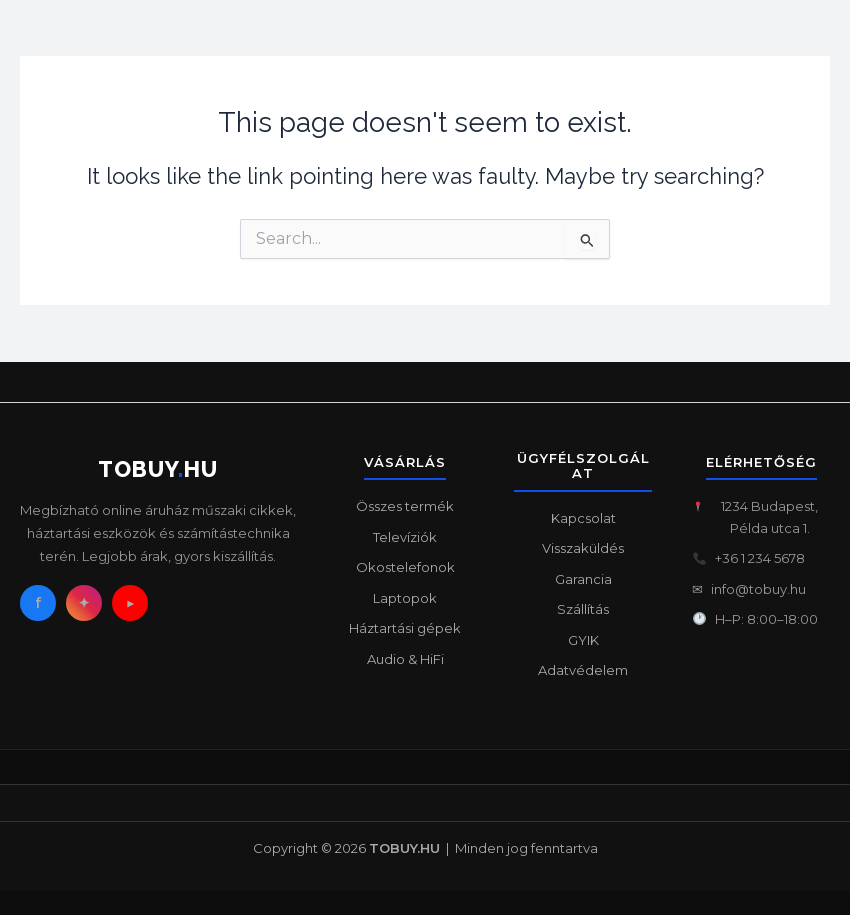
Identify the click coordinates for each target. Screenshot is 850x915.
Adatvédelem (583, 670)
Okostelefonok (405, 567)
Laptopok (405, 598)
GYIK (583, 640)
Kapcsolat (583, 518)
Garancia (583, 579)
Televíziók (405, 537)
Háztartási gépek (405, 628)
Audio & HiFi (405, 659)
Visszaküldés (583, 548)
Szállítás (583, 609)
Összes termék (405, 506)
